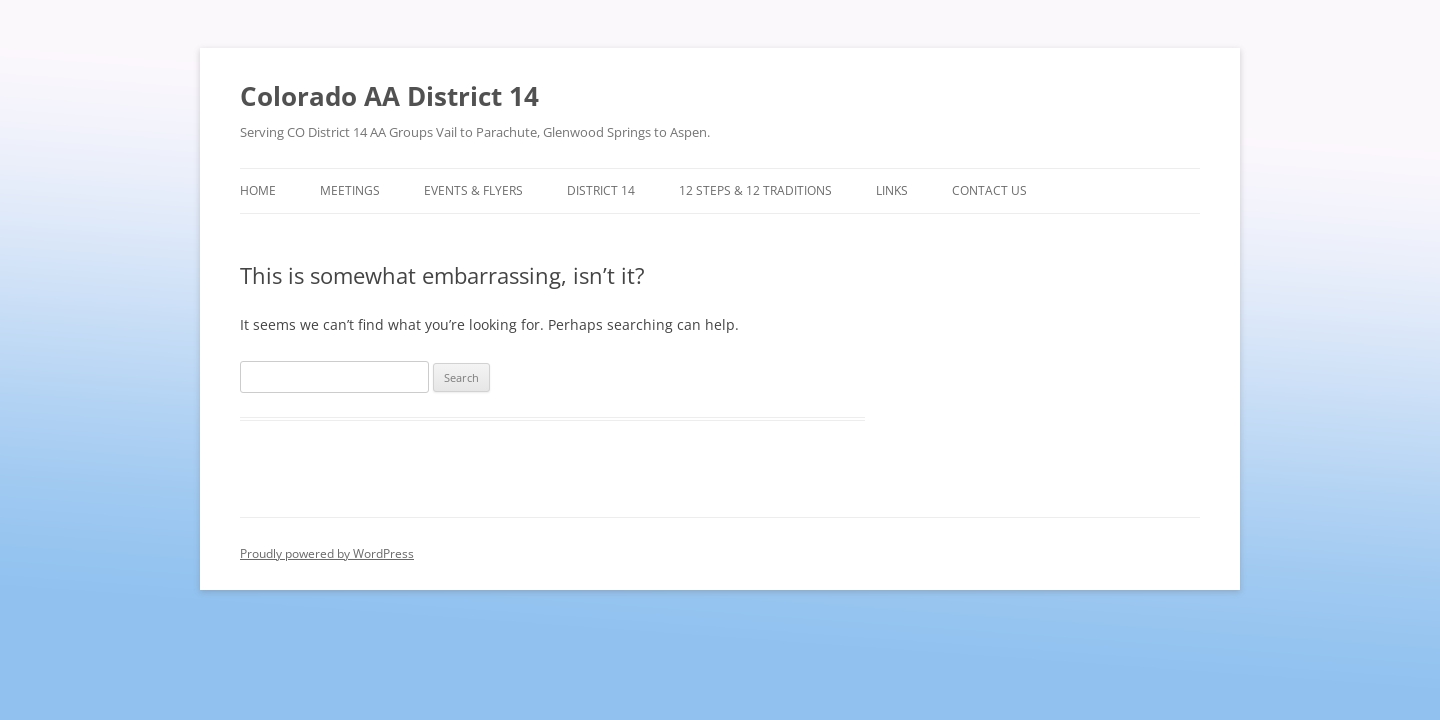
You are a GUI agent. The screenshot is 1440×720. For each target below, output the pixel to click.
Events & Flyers (473, 190)
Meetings (350, 190)
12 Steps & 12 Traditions (755, 190)
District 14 (601, 190)
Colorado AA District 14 (389, 96)
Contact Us (989, 190)
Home (258, 190)
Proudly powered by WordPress (327, 553)
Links (892, 190)
